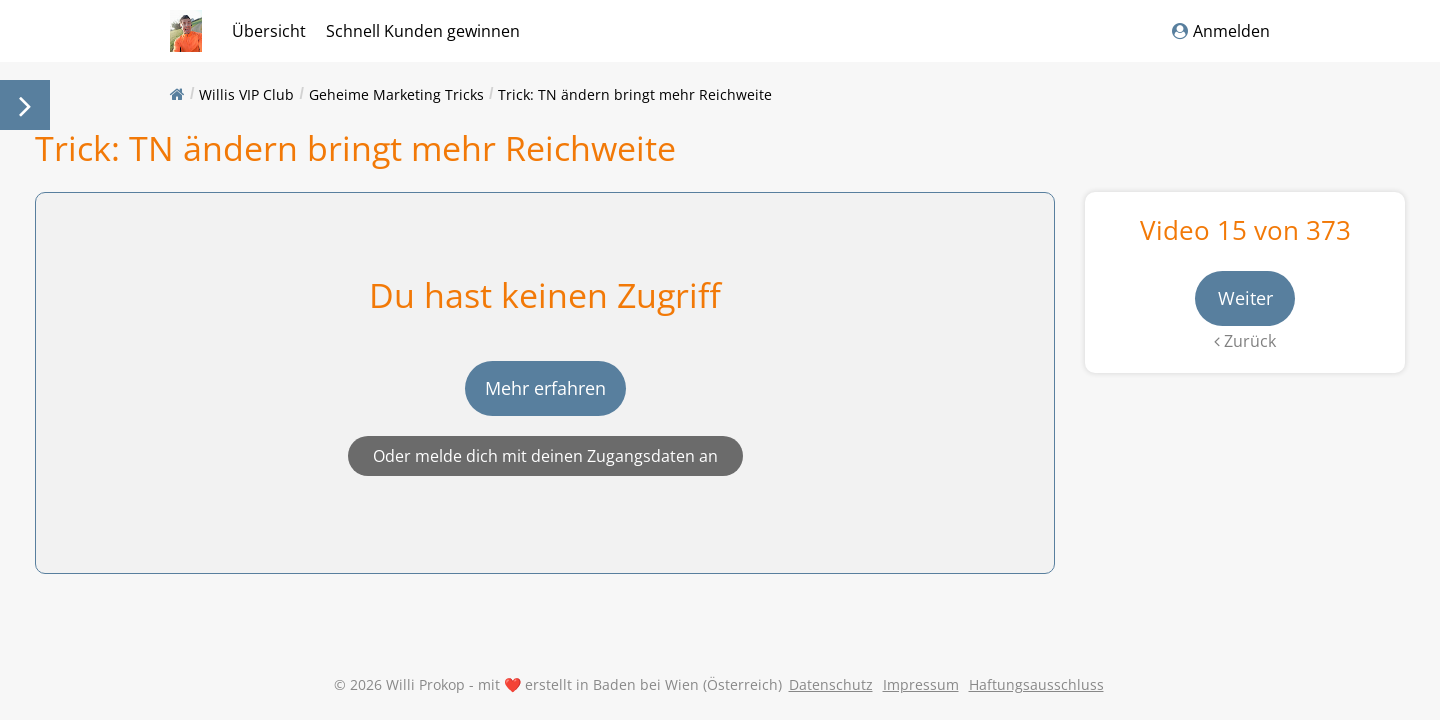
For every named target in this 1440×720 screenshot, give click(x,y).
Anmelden (1221, 31)
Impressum (921, 684)
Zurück (1245, 341)
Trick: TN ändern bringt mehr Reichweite (635, 94)
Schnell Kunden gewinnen (423, 31)
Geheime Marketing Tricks (396, 94)
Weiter (1245, 298)
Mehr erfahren (545, 388)
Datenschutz (831, 684)
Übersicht (269, 31)
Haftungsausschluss (1036, 684)
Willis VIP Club (246, 94)
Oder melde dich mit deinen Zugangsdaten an (545, 456)
